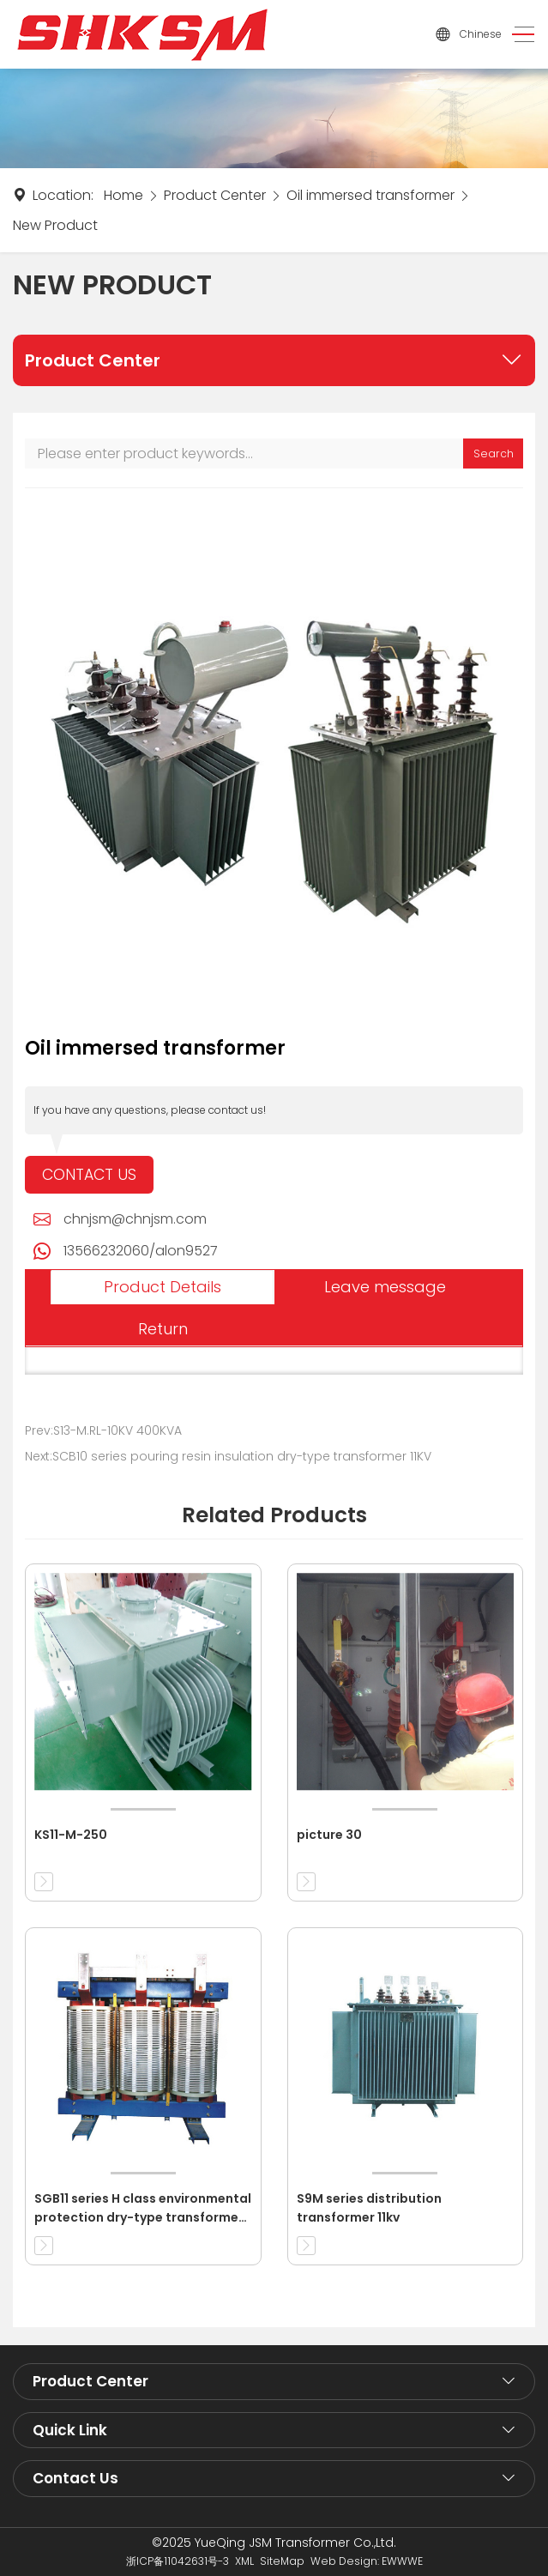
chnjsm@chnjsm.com (135, 1219)
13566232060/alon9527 (140, 1251)
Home (123, 195)
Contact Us (89, 1174)
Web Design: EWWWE (366, 2561)
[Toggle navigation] (518, 34)
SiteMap (282, 2561)
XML (244, 2561)
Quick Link (70, 2430)
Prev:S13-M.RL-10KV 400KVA (103, 1430)
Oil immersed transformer (370, 195)
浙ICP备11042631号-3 (177, 2561)
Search (493, 453)
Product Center (215, 195)
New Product (55, 225)
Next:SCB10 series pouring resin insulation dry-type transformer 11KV (228, 1456)
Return (163, 1328)
